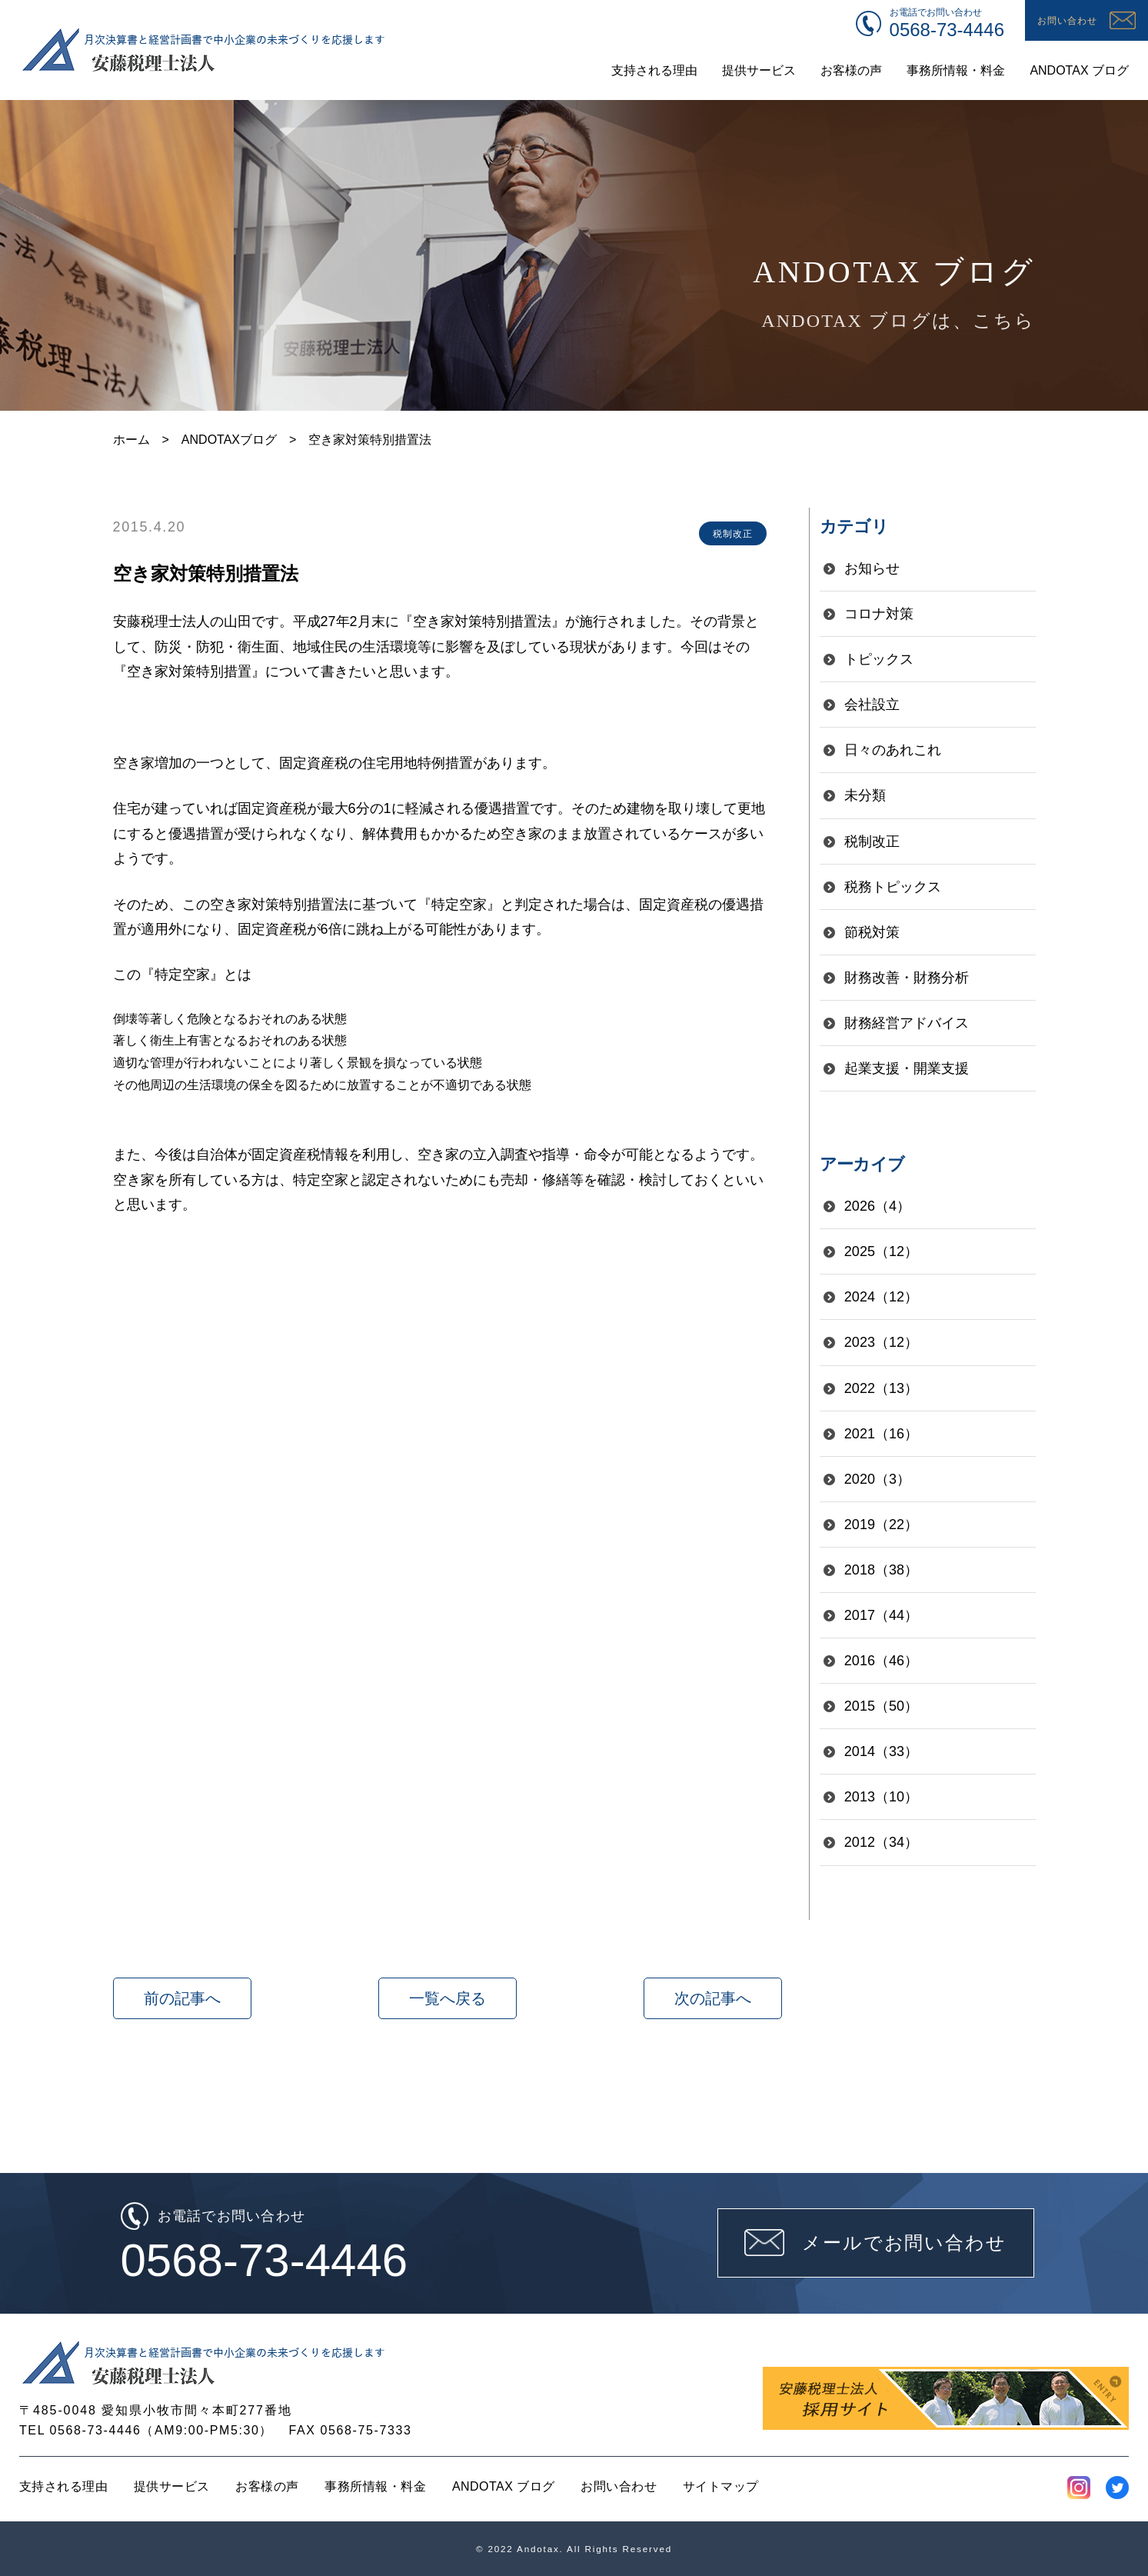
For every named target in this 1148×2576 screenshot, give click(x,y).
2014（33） (881, 1751)
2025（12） (881, 1251)
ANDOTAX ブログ (503, 2486)
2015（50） (881, 1706)
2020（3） (877, 1479)
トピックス (878, 659)
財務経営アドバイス (906, 1023)
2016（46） (881, 1660)
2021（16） (881, 1433)
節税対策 (872, 932)
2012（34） (881, 1842)
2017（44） (881, 1615)
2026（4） (877, 1206)
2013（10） (881, 1797)
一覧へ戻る (447, 1998)
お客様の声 (266, 2486)
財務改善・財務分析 (906, 977)
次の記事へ (712, 1998)
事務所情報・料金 (375, 2486)
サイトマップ (721, 2486)
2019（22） (881, 1524)
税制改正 (872, 841)
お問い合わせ (619, 2486)
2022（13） (881, 1388)
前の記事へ (182, 1998)
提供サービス (172, 2486)
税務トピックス (892, 887)
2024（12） (881, 1297)
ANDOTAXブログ (229, 439)
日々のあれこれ (892, 750)
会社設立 (872, 704)
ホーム (131, 439)
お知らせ (872, 568)
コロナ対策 (878, 614)
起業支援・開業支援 (906, 1068)
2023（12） (881, 1342)
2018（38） (881, 1570)
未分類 (865, 795)
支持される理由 (63, 2486)
